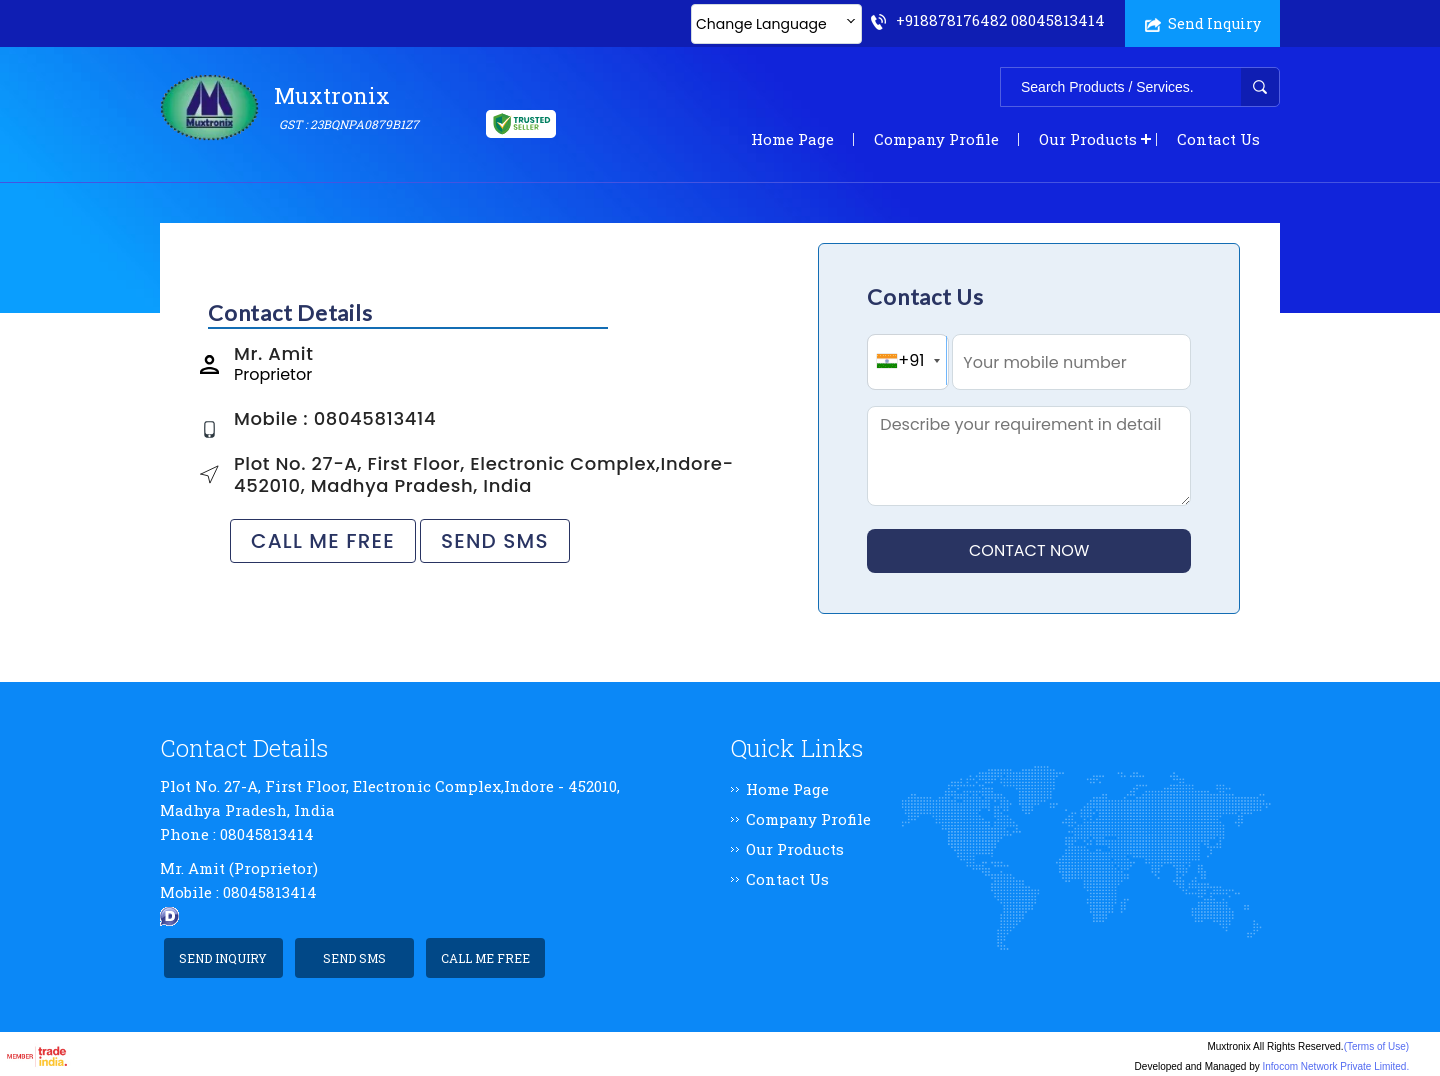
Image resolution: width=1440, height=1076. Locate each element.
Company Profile (936, 139)
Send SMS (495, 541)
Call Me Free (323, 541)
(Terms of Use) (1377, 1046)
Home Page (792, 139)
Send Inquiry (1203, 23)
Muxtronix (349, 108)
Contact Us (1218, 139)
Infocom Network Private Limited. (1335, 1066)
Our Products (1088, 139)
